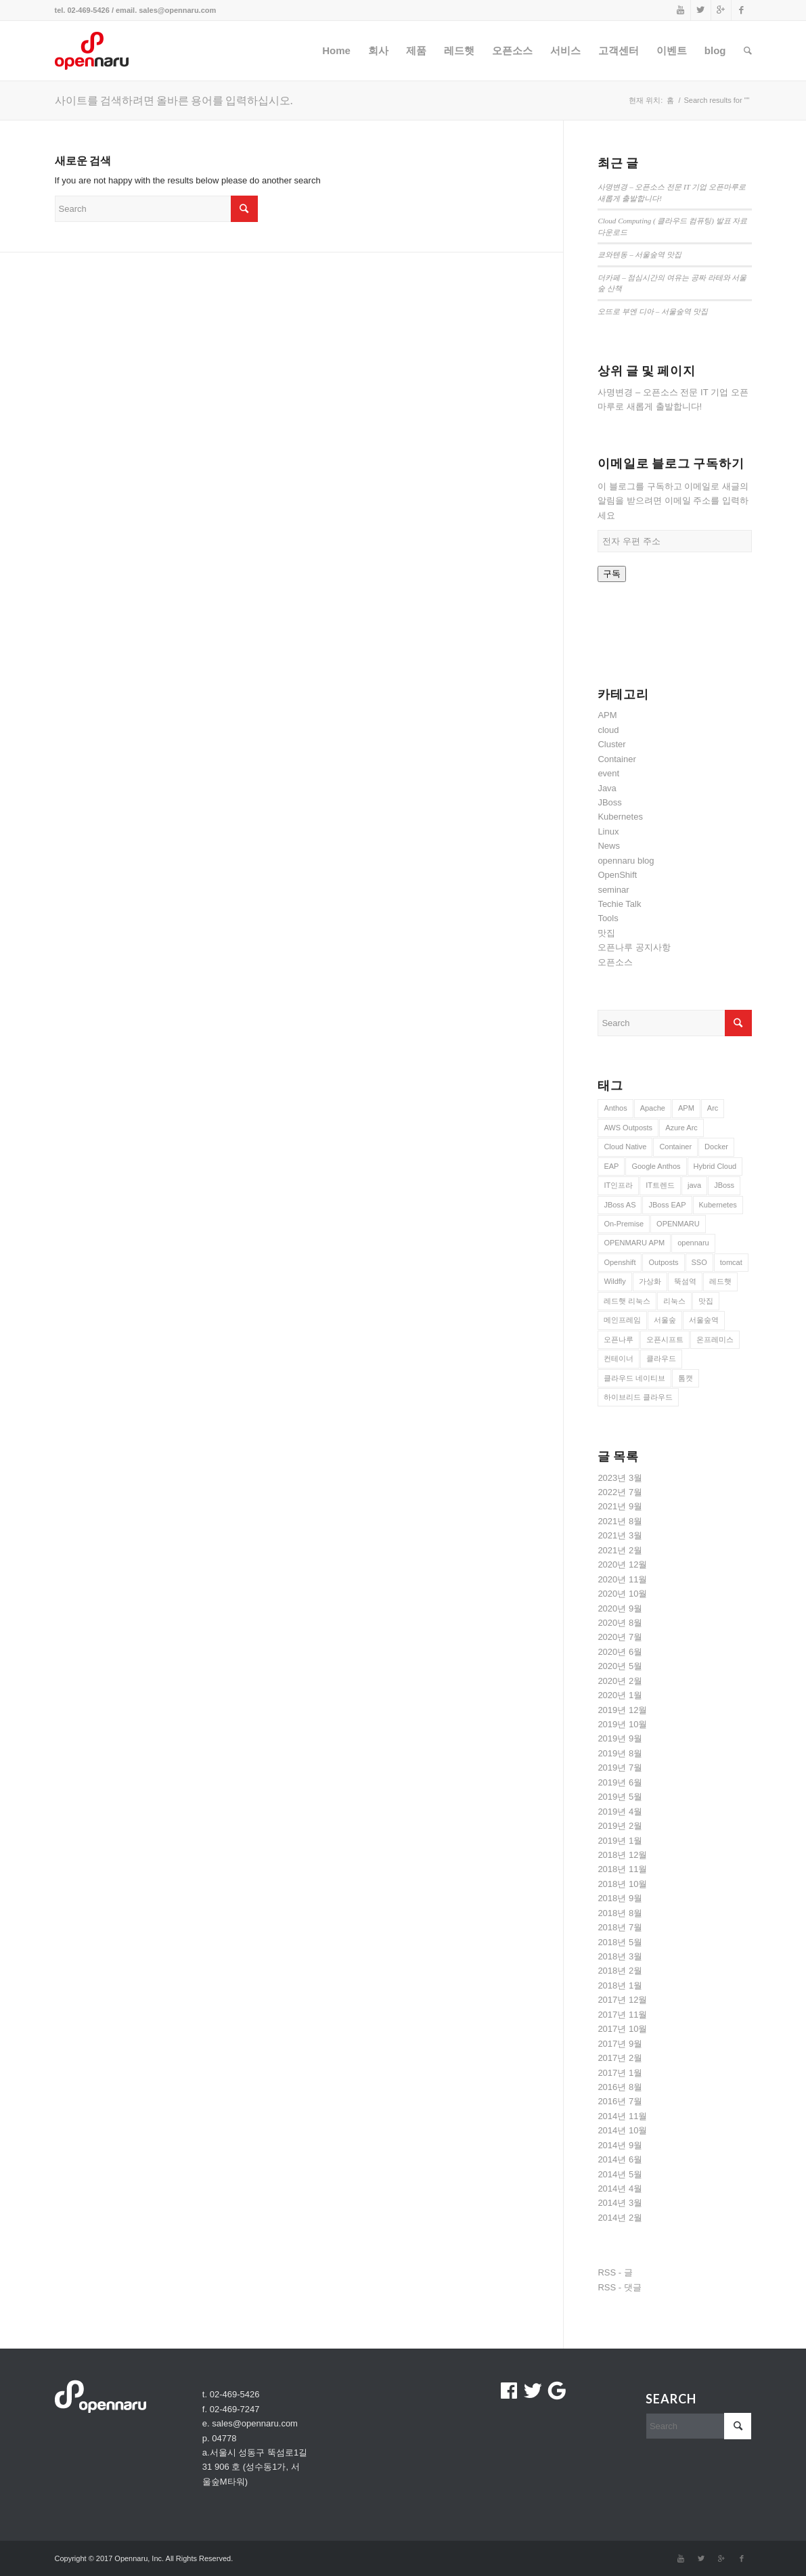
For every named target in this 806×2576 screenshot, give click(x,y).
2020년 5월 (620, 1666)
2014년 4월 (620, 2188)
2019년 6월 (620, 1782)
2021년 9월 (620, 1506)
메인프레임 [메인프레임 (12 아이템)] (622, 1320)
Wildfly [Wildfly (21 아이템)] (614, 1281)
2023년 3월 (620, 1478)
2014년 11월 (622, 2116)
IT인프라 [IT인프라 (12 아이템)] (618, 1185)
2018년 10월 (622, 1884)
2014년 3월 (620, 2203)
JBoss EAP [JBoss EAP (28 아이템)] (667, 1205)
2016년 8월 (620, 2087)
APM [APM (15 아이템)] (686, 1108)
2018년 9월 (620, 1898)
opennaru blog (626, 861)
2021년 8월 (620, 1521)
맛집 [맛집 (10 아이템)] (705, 1301)
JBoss (609, 802)
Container (616, 759)
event (608, 773)
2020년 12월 (622, 1564)
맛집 (606, 933)
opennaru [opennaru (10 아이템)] (693, 1243)
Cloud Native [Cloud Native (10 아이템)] (625, 1146)
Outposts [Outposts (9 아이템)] (663, 1262)
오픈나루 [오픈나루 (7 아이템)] (618, 1339)
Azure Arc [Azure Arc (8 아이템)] (681, 1128)
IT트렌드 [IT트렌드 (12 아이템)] (660, 1185)
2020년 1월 (620, 1695)
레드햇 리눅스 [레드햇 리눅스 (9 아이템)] (627, 1301)
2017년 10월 (622, 2029)
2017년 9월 (620, 2044)
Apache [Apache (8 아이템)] (652, 1108)
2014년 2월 (620, 2218)
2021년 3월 (620, 1535)
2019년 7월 (620, 1767)
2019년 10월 (622, 1724)
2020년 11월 (622, 1579)
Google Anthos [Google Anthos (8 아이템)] (655, 1166)
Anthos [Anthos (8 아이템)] (615, 1108)
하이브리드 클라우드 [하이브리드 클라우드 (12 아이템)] (638, 1397)
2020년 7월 (620, 1637)
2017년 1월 (620, 2073)
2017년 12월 (622, 2000)
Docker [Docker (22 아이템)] (716, 1146)
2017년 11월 (622, 2014)
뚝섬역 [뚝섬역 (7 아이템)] (685, 1281)
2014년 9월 (620, 2145)
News (609, 846)
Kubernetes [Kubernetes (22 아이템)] (718, 1205)
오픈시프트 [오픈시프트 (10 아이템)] (665, 1339)
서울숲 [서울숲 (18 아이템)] (665, 1320)
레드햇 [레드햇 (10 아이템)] (720, 1281)
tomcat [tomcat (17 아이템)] (731, 1262)
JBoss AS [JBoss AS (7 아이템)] (619, 1205)
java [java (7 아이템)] (694, 1185)
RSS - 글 (615, 2272)
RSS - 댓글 (619, 2287)
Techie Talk (619, 904)
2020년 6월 (620, 1652)
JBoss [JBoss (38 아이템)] (724, 1185)
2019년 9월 (620, 1738)
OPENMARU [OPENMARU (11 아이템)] (678, 1224)
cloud (608, 730)
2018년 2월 (620, 1971)
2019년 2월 (620, 1826)
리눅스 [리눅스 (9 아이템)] (674, 1301)
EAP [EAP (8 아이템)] (611, 1166)
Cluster (611, 744)
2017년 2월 (620, 2058)
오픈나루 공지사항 (634, 947)
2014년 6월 (620, 2159)
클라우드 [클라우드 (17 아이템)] (661, 1358)
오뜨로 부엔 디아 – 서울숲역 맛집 (652, 311)
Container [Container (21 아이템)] (675, 1146)
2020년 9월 (620, 1608)
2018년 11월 (622, 1869)
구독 (612, 574)
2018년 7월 (620, 1927)
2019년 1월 (620, 1841)
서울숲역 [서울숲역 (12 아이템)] (704, 1320)
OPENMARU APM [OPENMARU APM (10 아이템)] (634, 1243)
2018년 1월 (620, 1985)
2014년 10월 (622, 2130)
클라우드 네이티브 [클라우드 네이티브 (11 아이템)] (634, 1378)
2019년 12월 (622, 1710)
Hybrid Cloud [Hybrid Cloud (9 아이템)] (715, 1166)
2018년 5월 (620, 1942)
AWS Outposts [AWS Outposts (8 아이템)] (628, 1128)
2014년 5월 (620, 2174)
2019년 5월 (620, 1797)
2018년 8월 (620, 1913)
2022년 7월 (620, 1492)
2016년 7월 (620, 2101)
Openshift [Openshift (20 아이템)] (619, 1262)
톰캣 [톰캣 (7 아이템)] (685, 1378)
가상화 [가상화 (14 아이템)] (650, 1281)
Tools (608, 918)
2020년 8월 (620, 1623)
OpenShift (617, 875)
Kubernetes (620, 817)
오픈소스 (615, 962)
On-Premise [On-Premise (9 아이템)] (624, 1224)
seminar (613, 890)
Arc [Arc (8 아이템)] (713, 1108)
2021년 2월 (620, 1550)
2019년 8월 (620, 1753)
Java (607, 788)
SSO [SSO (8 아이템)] (699, 1262)
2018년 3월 (620, 1956)
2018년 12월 (622, 1855)
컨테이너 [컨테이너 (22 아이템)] (618, 1358)
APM (607, 715)
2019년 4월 (620, 1811)
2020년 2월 (620, 1681)
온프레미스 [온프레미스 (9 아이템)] (715, 1339)
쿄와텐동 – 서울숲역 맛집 (639, 254)
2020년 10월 (622, 1594)
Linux (608, 831)
